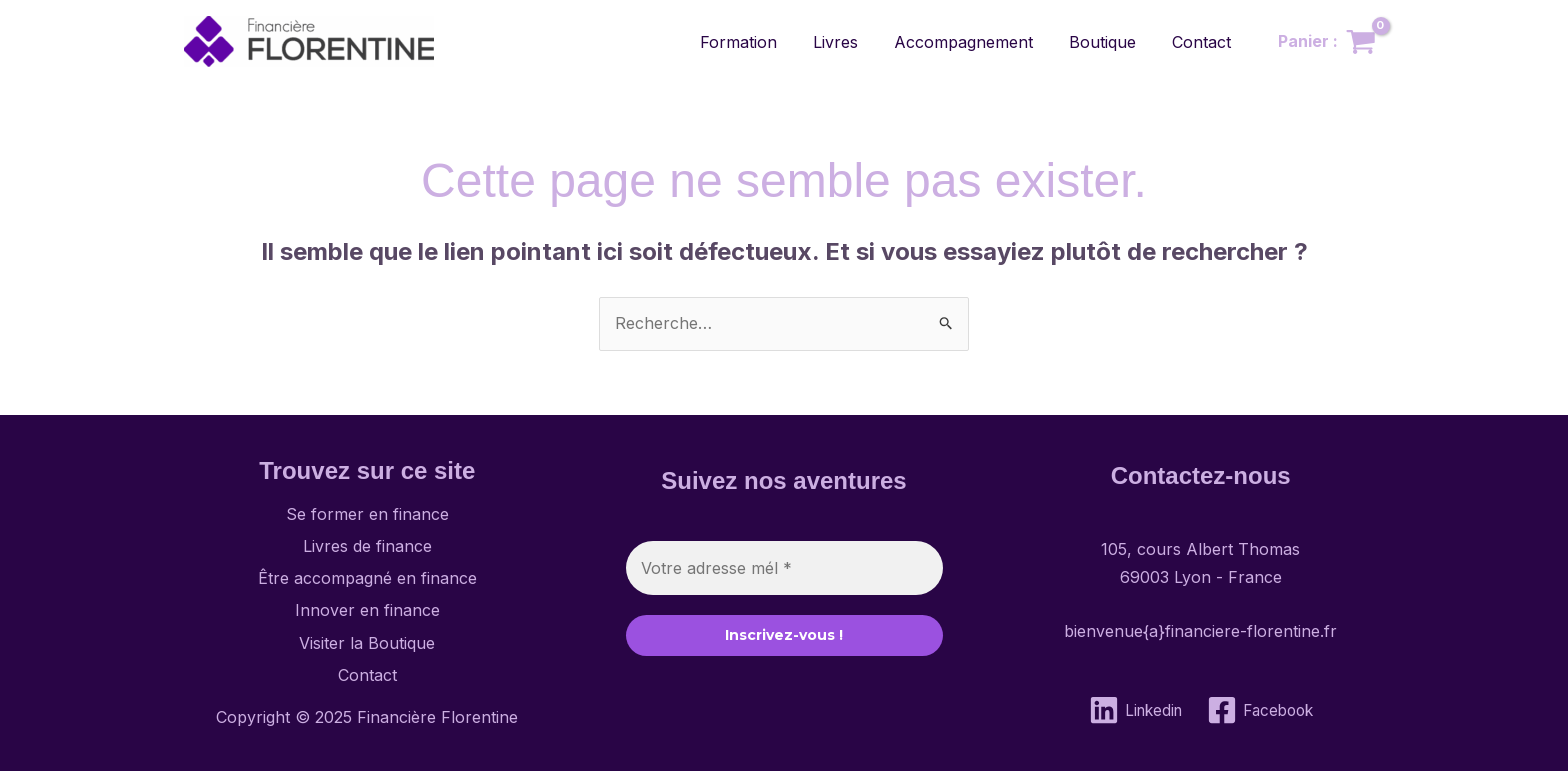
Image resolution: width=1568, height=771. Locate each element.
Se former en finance (367, 514)
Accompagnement (973, 42)
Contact (1203, 42)
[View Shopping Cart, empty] (1326, 42)
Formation (756, 42)
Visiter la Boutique (367, 643)
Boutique (1108, 42)
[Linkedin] (1132, 710)
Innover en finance (367, 610)
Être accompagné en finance (367, 578)
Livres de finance (367, 546)
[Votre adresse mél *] (784, 568)
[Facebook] (1262, 710)
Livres (849, 42)
